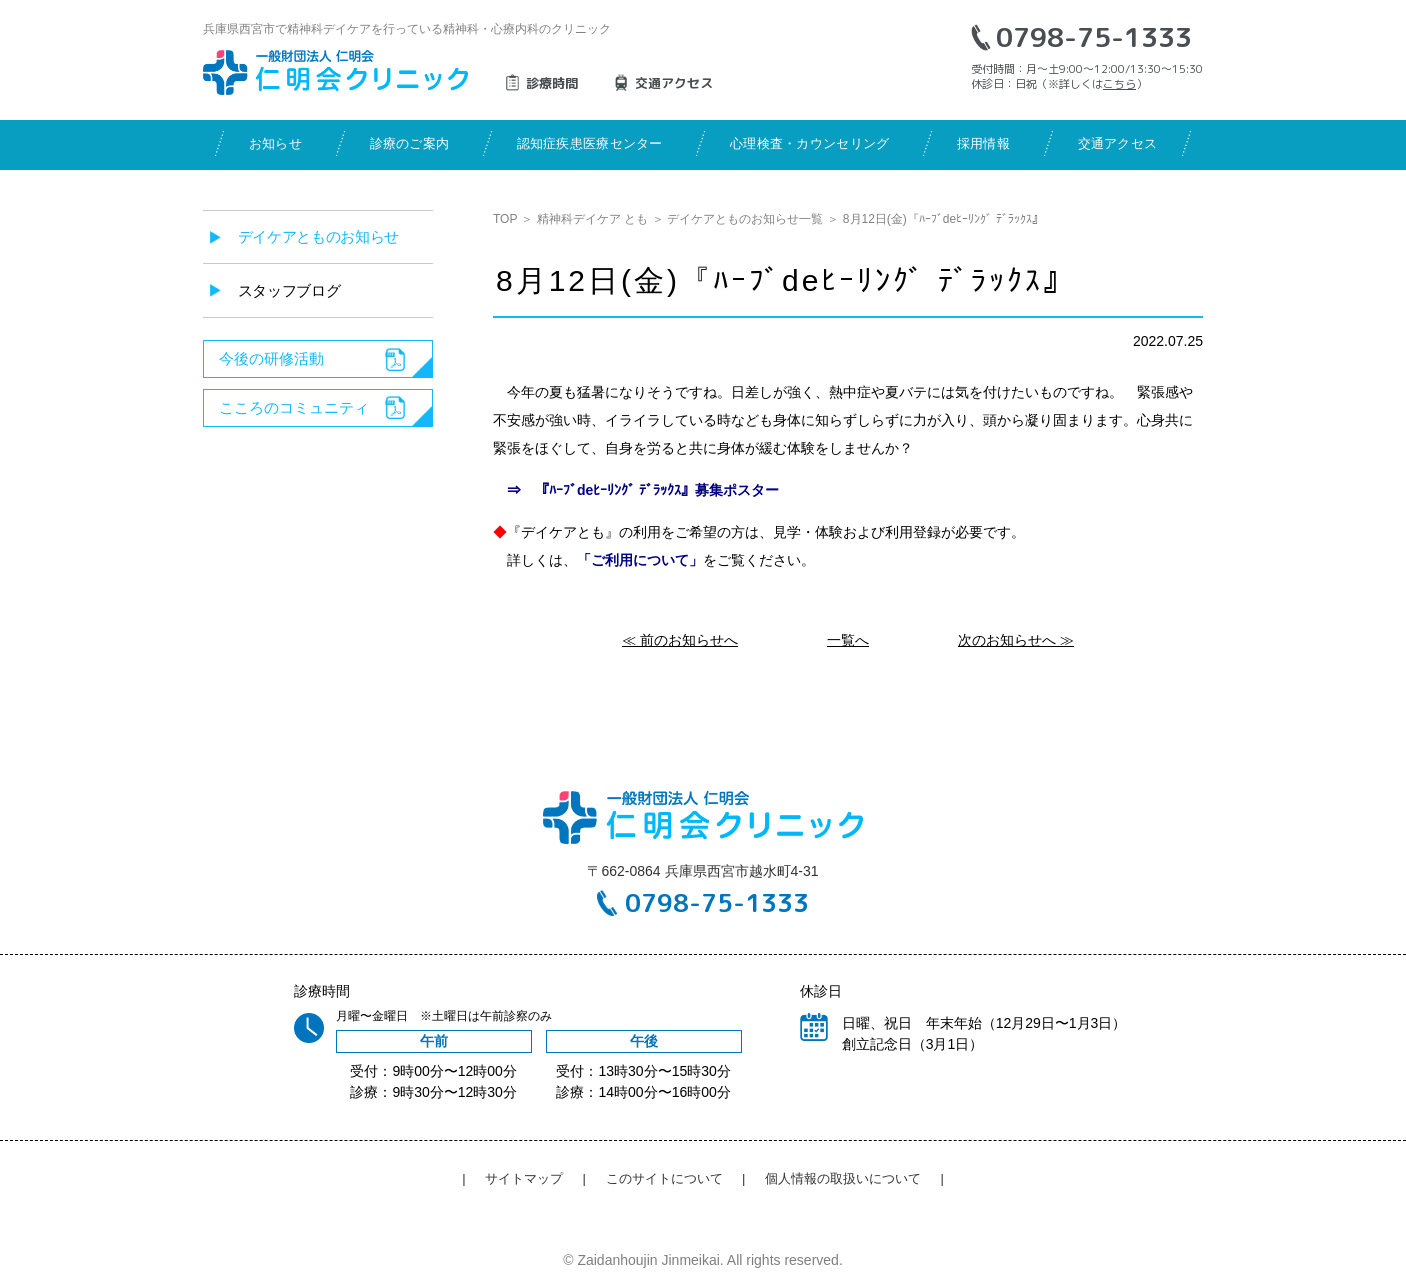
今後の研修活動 (271, 358)
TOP (505, 219)
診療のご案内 (410, 143)
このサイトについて (664, 1178)
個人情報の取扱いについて (843, 1178)
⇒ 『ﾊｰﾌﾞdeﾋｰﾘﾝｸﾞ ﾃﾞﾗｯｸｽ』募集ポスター (636, 490)
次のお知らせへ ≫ (1016, 640)
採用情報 (983, 143)
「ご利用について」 (640, 560)
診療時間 (552, 83)
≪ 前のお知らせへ (680, 640)
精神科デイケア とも (592, 219)
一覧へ (848, 640)
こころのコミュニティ (294, 407)
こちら (1119, 84)
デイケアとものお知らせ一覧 (745, 219)
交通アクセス (1118, 143)
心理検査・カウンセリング (809, 143)
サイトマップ (524, 1178)
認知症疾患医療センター (590, 143)
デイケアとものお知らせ (319, 236)
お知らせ (275, 143)
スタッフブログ (289, 290)
